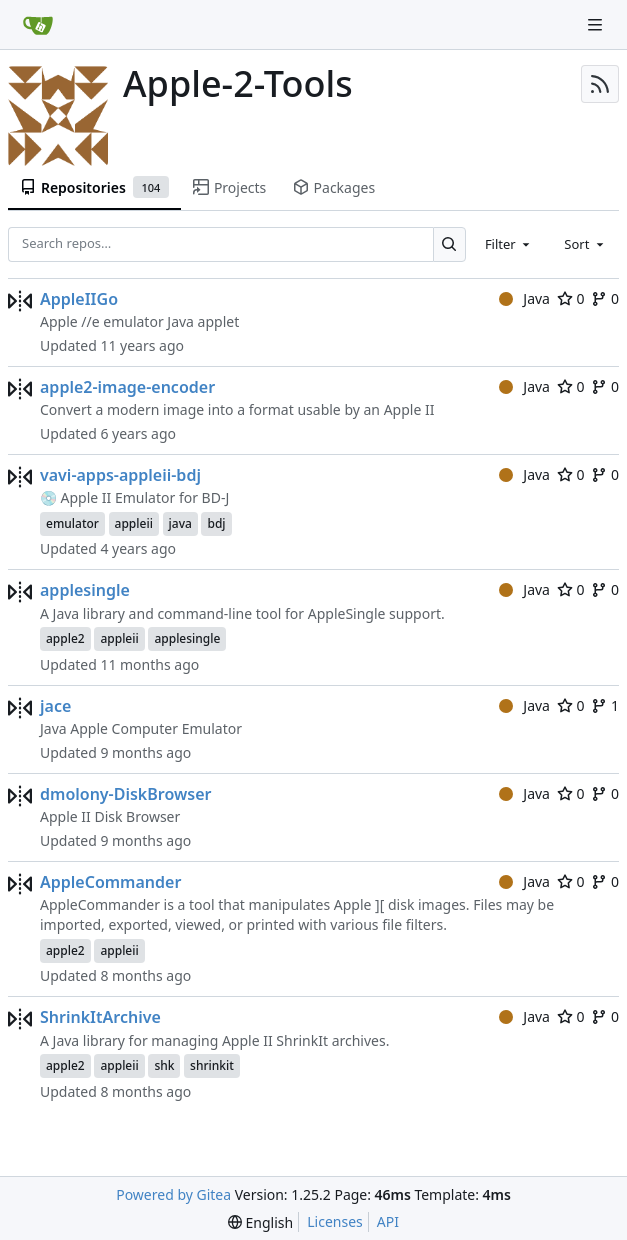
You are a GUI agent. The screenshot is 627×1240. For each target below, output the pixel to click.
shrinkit (212, 1065)
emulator (72, 523)
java (180, 523)
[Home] (38, 25)
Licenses (335, 1221)
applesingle (85, 590)
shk (164, 1065)
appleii (134, 523)
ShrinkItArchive (100, 1017)
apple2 (65, 638)
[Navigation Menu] (597, 24)
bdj (216, 523)
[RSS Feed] (600, 84)
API (388, 1221)
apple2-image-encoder (127, 387)
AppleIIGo (79, 299)
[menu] (260, 1222)
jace (55, 706)
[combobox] (509, 244)
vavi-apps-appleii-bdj (120, 475)
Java (524, 298)
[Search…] (449, 244)
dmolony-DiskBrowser (125, 794)
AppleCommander (110, 882)
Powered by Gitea (173, 1194)
